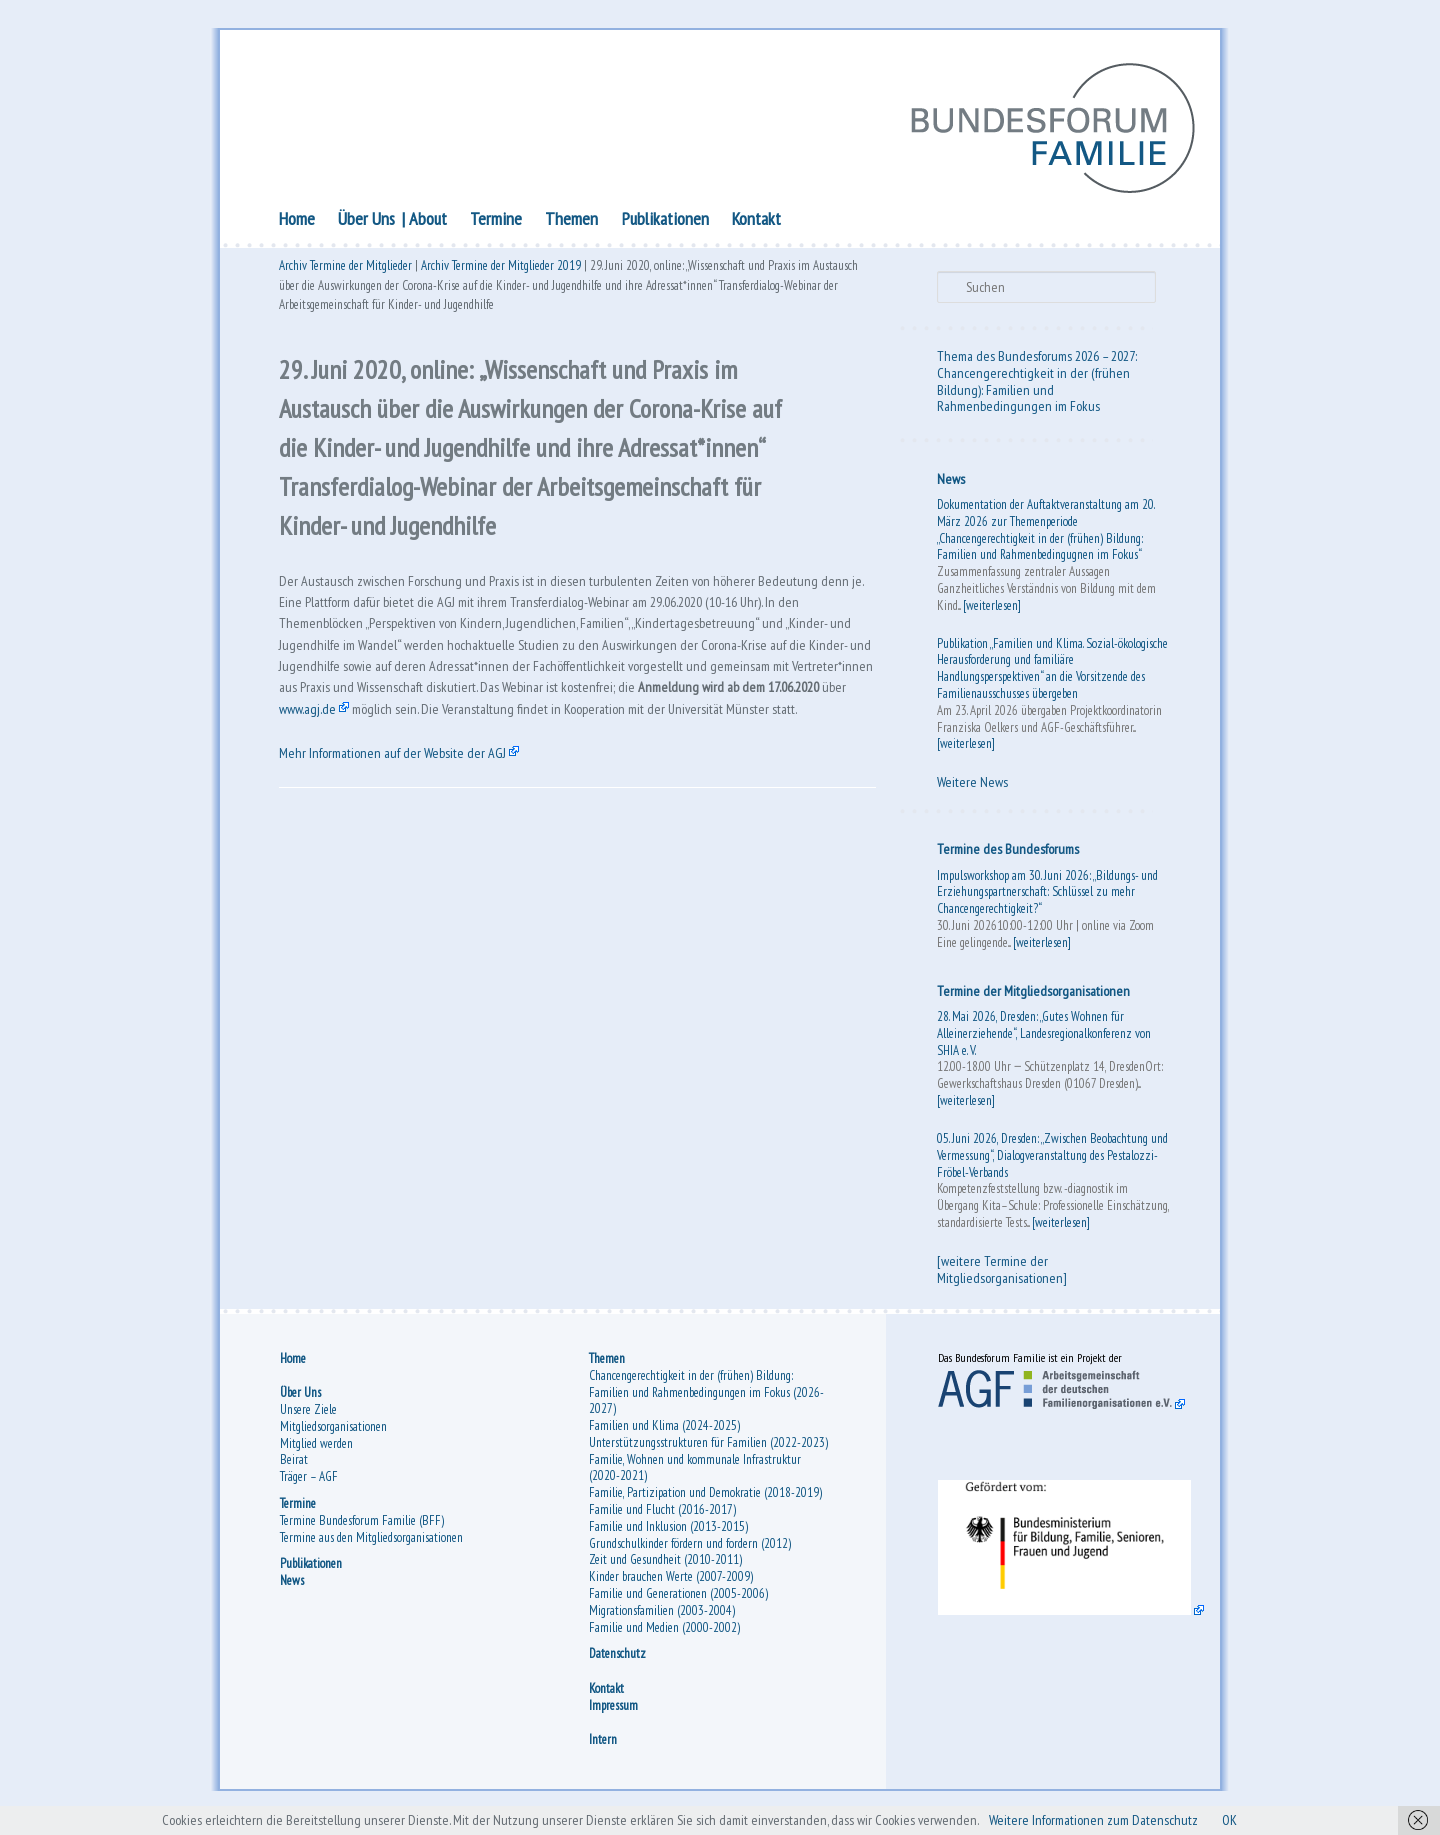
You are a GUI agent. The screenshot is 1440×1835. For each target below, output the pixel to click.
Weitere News (972, 786)
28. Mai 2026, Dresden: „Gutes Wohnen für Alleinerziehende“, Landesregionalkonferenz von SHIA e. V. (1044, 1037)
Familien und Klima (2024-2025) (664, 1434)
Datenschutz (617, 1663)
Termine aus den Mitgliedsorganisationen (371, 1546)
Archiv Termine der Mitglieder (345, 272)
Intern (603, 1748)
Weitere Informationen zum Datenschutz (1122, 1819)
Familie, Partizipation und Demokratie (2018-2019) (705, 1502)
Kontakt (756, 222)
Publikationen (665, 222)
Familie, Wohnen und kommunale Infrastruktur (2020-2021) (695, 1477)
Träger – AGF (309, 1485)
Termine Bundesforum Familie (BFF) (362, 1529)
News (951, 483)
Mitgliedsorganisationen (333, 1435)
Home (297, 222)
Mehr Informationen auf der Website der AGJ (405, 814)
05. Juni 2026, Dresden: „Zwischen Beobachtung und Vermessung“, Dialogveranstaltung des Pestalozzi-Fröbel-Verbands (1052, 1159)
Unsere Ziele (308, 1418)
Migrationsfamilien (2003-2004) (662, 1619)
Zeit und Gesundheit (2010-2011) (665, 1569)
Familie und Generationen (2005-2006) (678, 1602)
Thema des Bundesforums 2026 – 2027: (1037, 360)
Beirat (294, 1469)
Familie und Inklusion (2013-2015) (668, 1535)
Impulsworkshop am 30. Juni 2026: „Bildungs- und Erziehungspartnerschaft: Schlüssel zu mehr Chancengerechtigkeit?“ (1047, 896)
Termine (496, 222)
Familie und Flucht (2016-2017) (662, 1518)
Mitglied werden (316, 1452)
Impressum (613, 1714)
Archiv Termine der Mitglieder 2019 (501, 272)
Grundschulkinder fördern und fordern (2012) (690, 1552)
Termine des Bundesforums (1008, 853)
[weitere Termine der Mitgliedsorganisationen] (1002, 1273)
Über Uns (366, 222)
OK (1272, 1819)
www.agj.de (562, 739)
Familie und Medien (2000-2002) (664, 1636)
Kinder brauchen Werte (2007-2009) (671, 1586)
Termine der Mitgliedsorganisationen (1033, 995)
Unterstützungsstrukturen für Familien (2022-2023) (708, 1451)
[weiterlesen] (992, 609)
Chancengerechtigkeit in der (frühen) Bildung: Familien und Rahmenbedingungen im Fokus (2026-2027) (706, 1401)
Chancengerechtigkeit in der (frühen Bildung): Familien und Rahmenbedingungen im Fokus (1033, 394)
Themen (571, 222)
